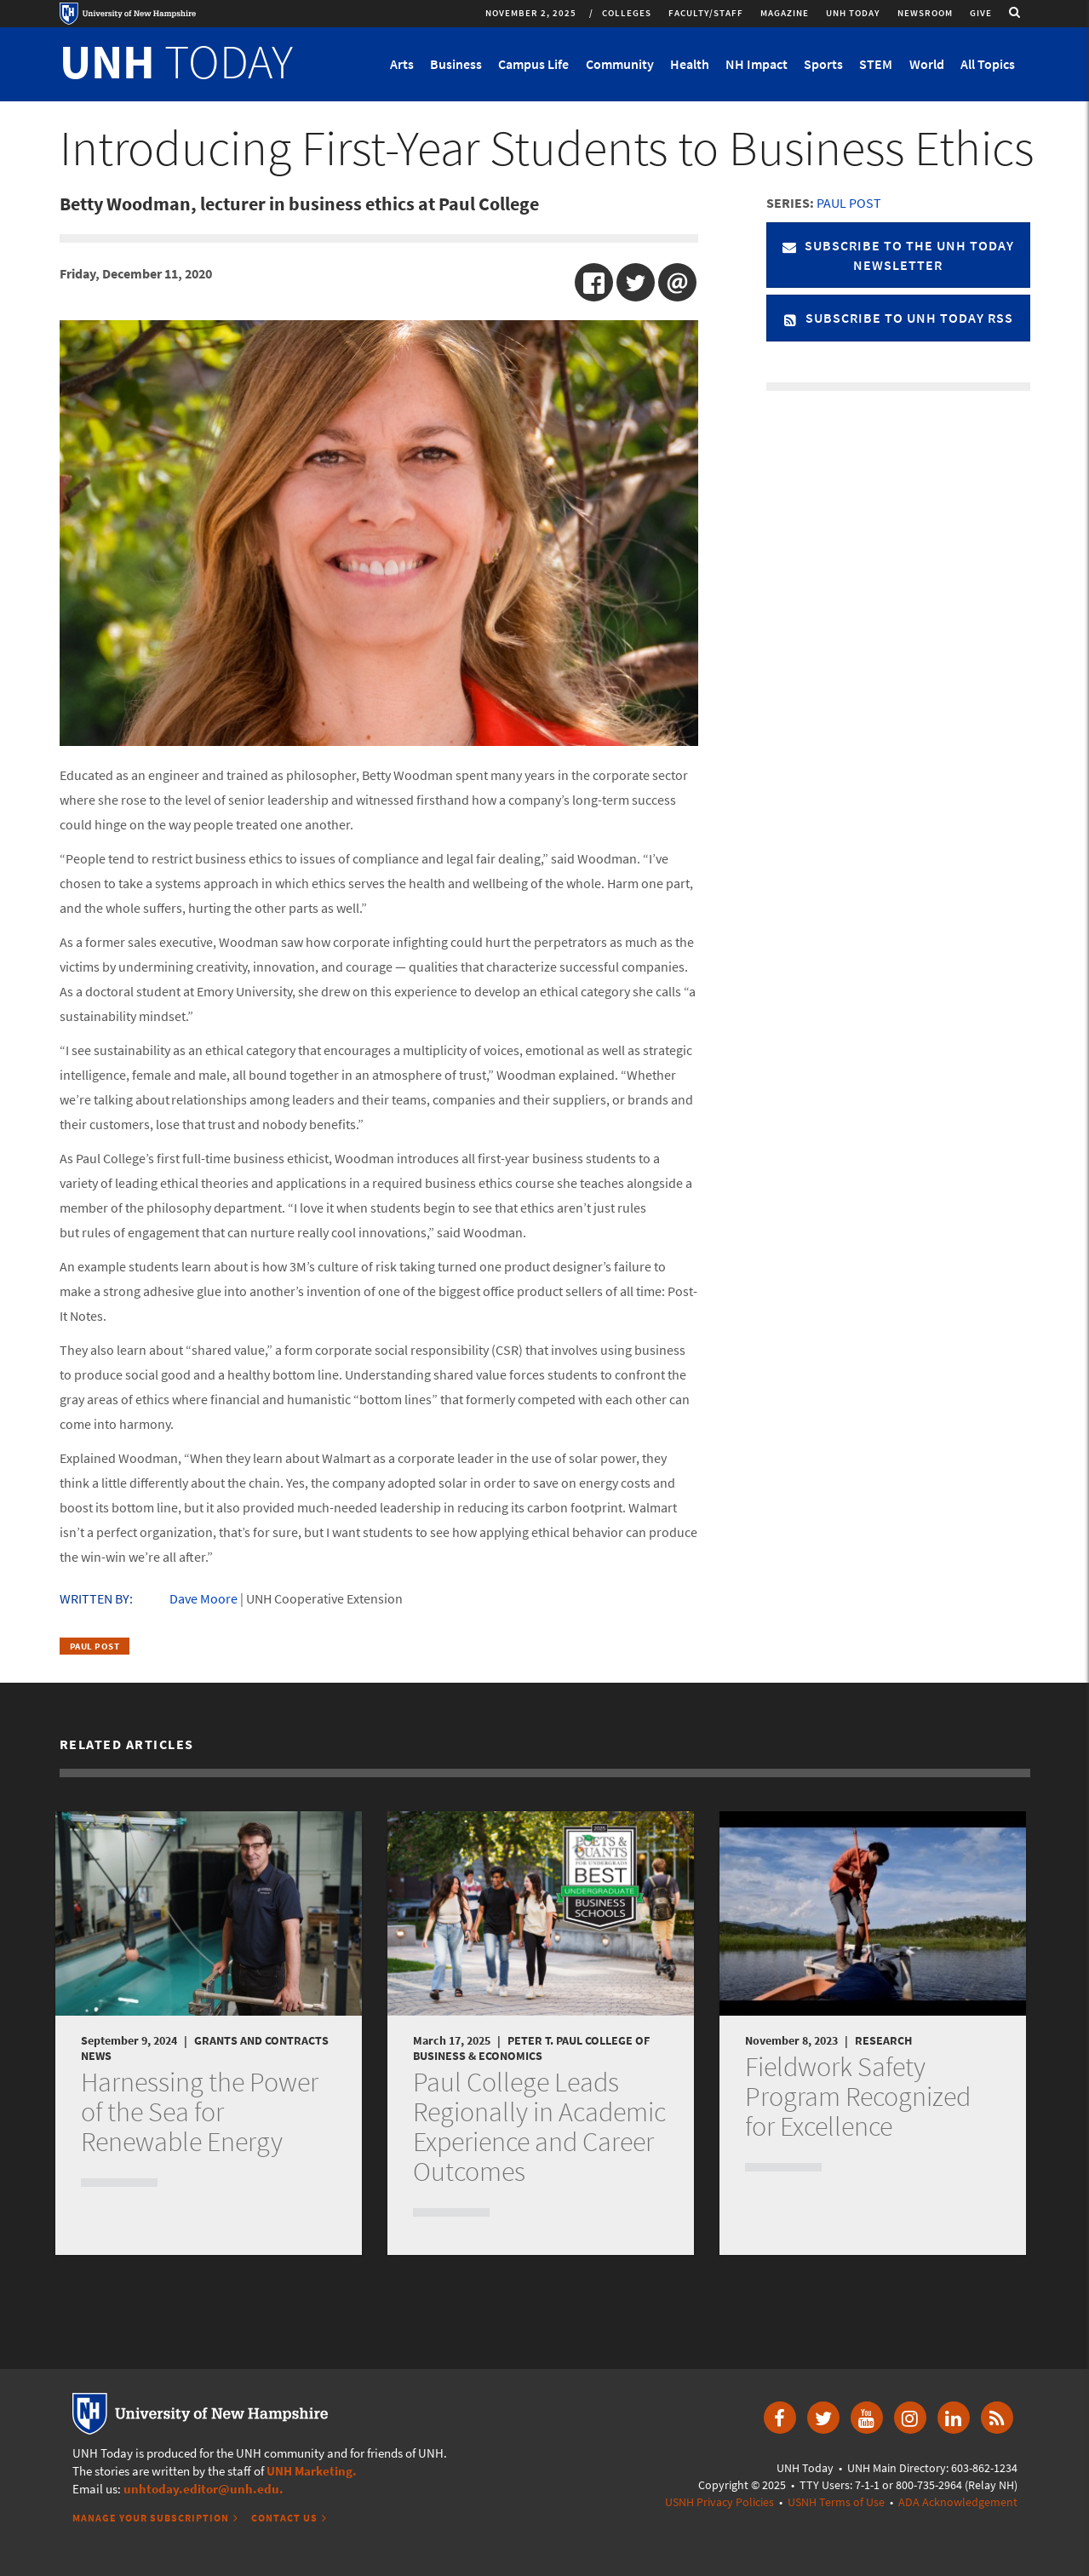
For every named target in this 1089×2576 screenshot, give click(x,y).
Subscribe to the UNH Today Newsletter (898, 255)
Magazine (784, 13)
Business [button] (456, 63)
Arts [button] (402, 63)
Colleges (626, 13)
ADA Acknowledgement (957, 2502)
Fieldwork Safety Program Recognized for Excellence (858, 2096)
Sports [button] (823, 63)
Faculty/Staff (705, 13)
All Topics (987, 63)
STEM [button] (875, 63)
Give (981, 13)
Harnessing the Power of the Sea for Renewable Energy (199, 2112)
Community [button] (620, 63)
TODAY (176, 61)
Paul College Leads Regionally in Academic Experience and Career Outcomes (539, 2127)
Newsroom (925, 13)
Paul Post (95, 1646)
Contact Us (284, 2517)
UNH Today (853, 13)
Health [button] (689, 63)
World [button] (926, 63)
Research (883, 2040)
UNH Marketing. (312, 2471)
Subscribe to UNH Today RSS (897, 317)
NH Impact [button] (756, 63)
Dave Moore (203, 1598)
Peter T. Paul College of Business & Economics (531, 2048)
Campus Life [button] (533, 63)
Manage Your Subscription (150, 2517)
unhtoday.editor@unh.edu (201, 2489)
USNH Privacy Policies (719, 2502)
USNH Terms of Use (836, 2502)
